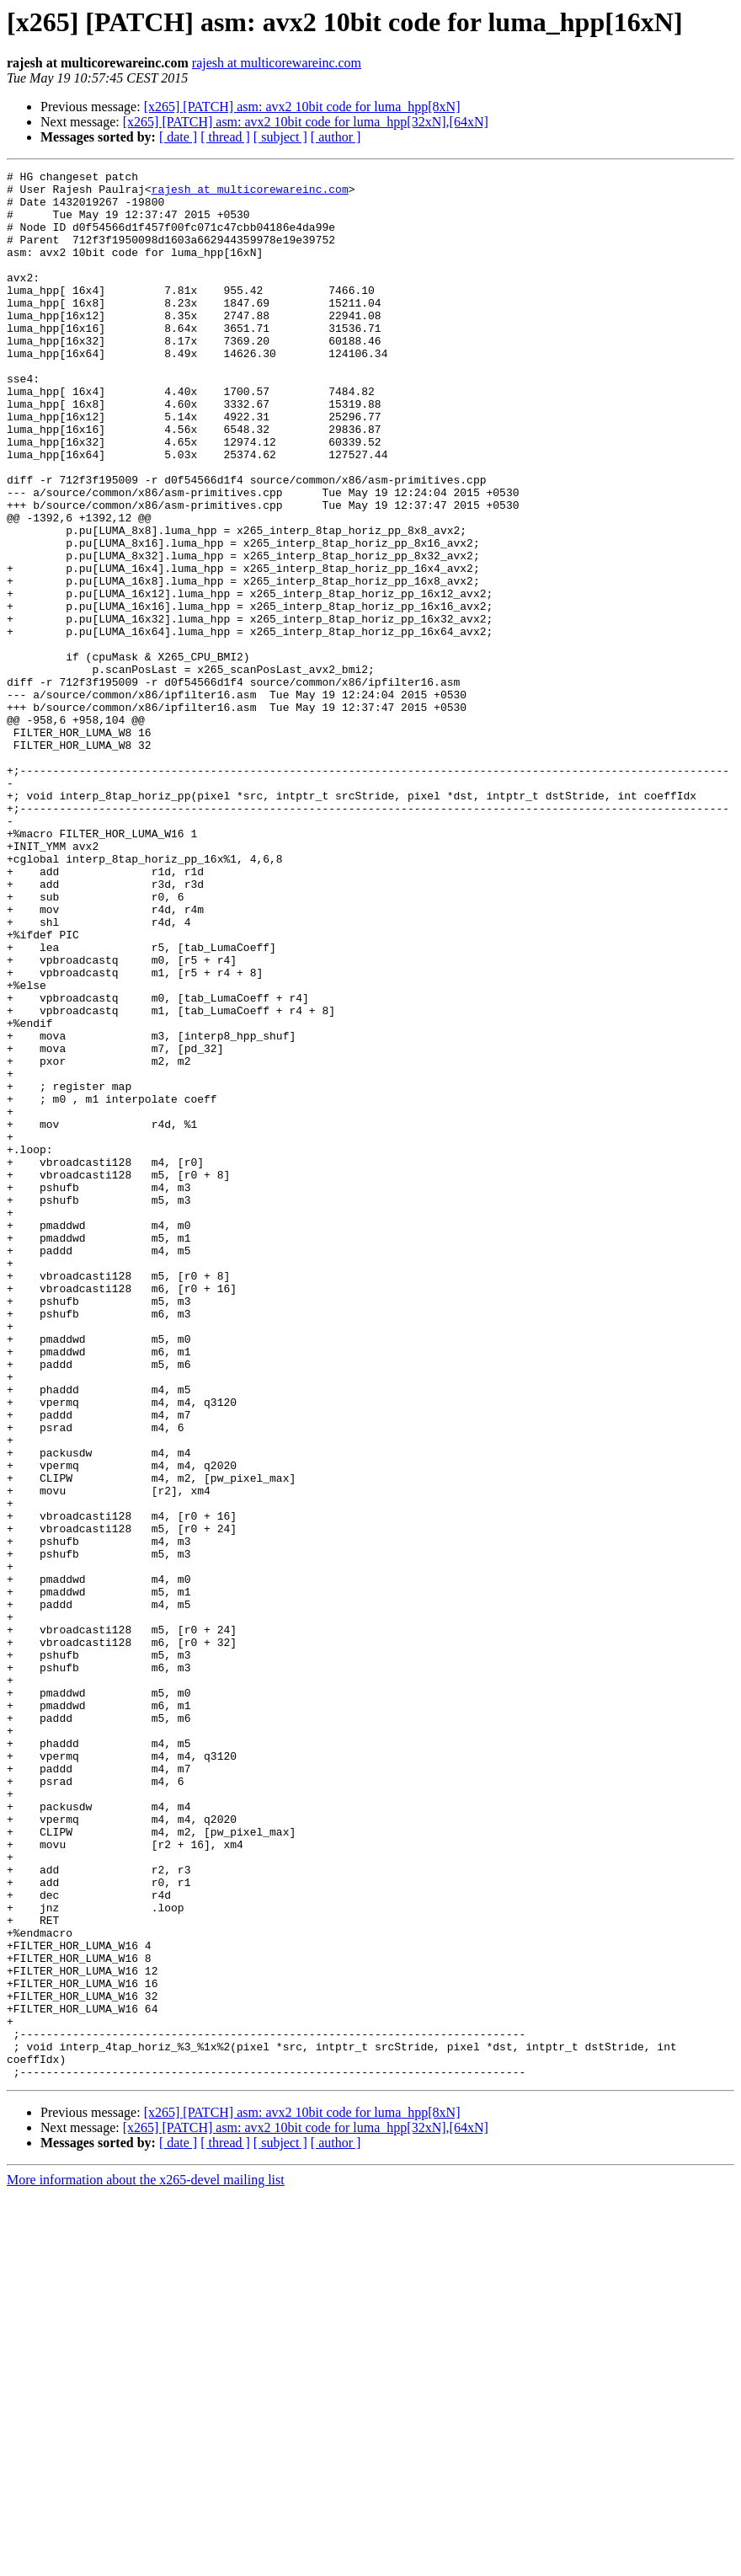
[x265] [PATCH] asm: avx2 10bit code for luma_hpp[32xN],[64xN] (305, 122)
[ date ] (178, 137)
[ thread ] (225, 137)
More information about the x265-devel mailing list (146, 2561)
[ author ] (336, 137)
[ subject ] (280, 137)
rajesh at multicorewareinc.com (276, 63)
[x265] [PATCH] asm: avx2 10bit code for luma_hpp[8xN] (302, 106)
